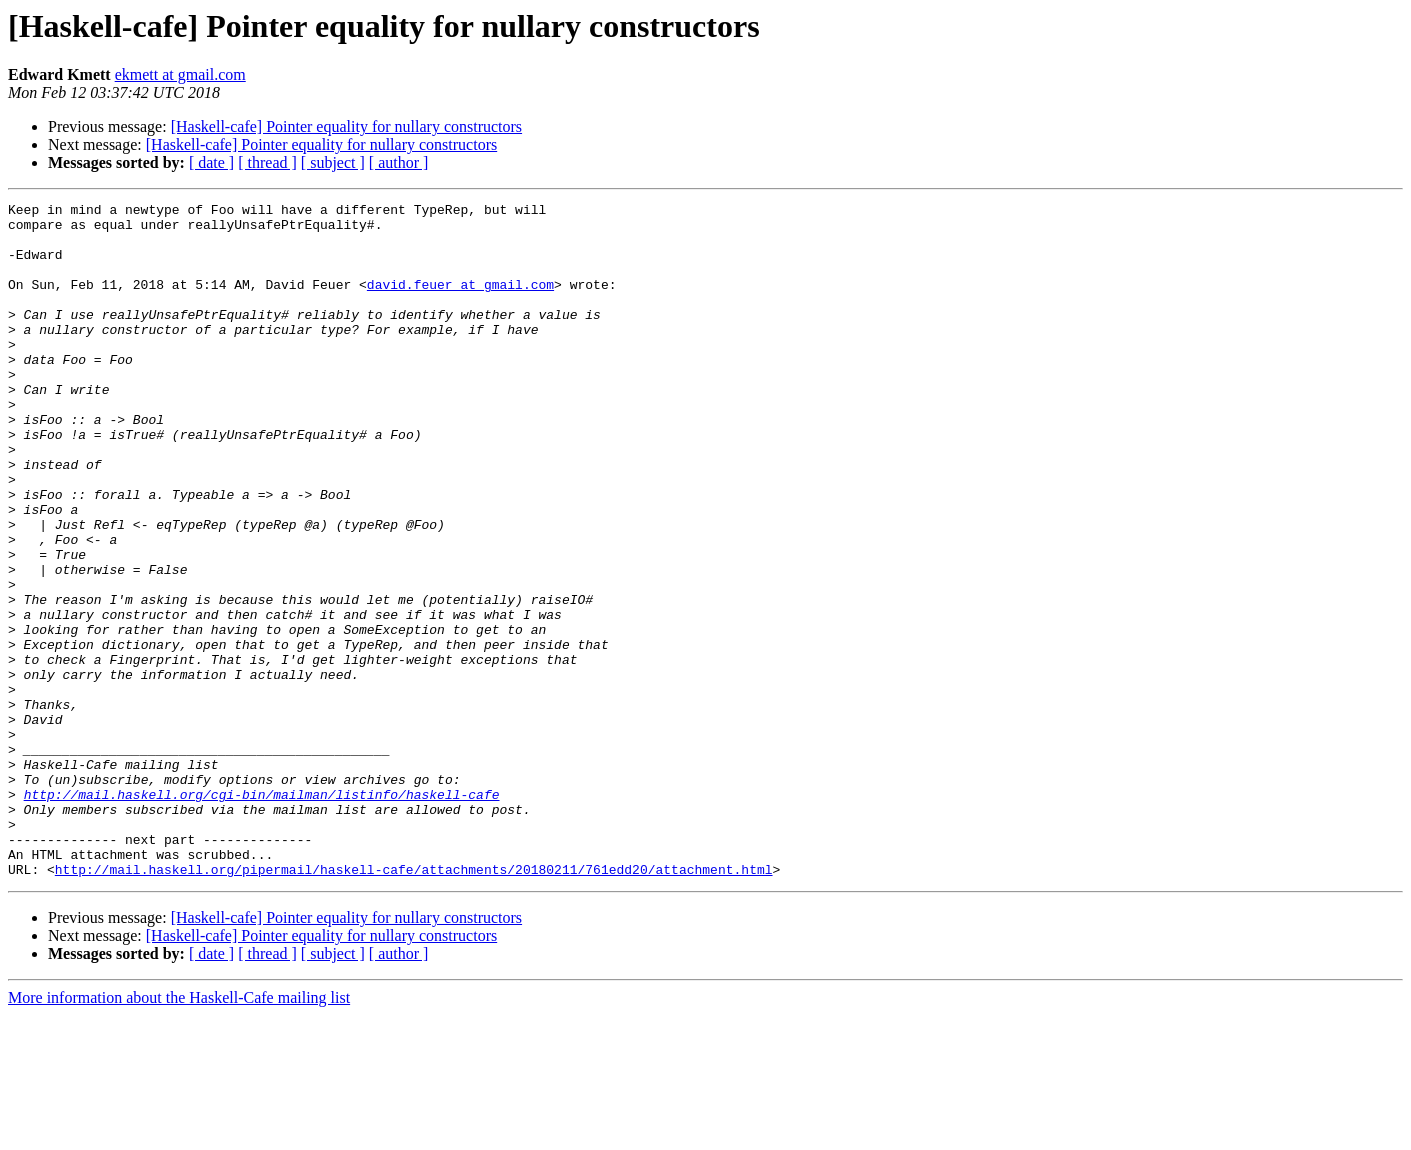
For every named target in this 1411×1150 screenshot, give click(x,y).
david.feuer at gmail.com (460, 302)
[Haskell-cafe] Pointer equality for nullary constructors (346, 126)
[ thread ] (267, 162)
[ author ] (399, 162)
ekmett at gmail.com (180, 74)
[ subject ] (333, 162)
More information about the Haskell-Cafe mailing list (179, 1132)
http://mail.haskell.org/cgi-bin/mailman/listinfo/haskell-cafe (262, 914)
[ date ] (211, 162)
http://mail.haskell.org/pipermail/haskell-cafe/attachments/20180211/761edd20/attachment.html (414, 1004)
